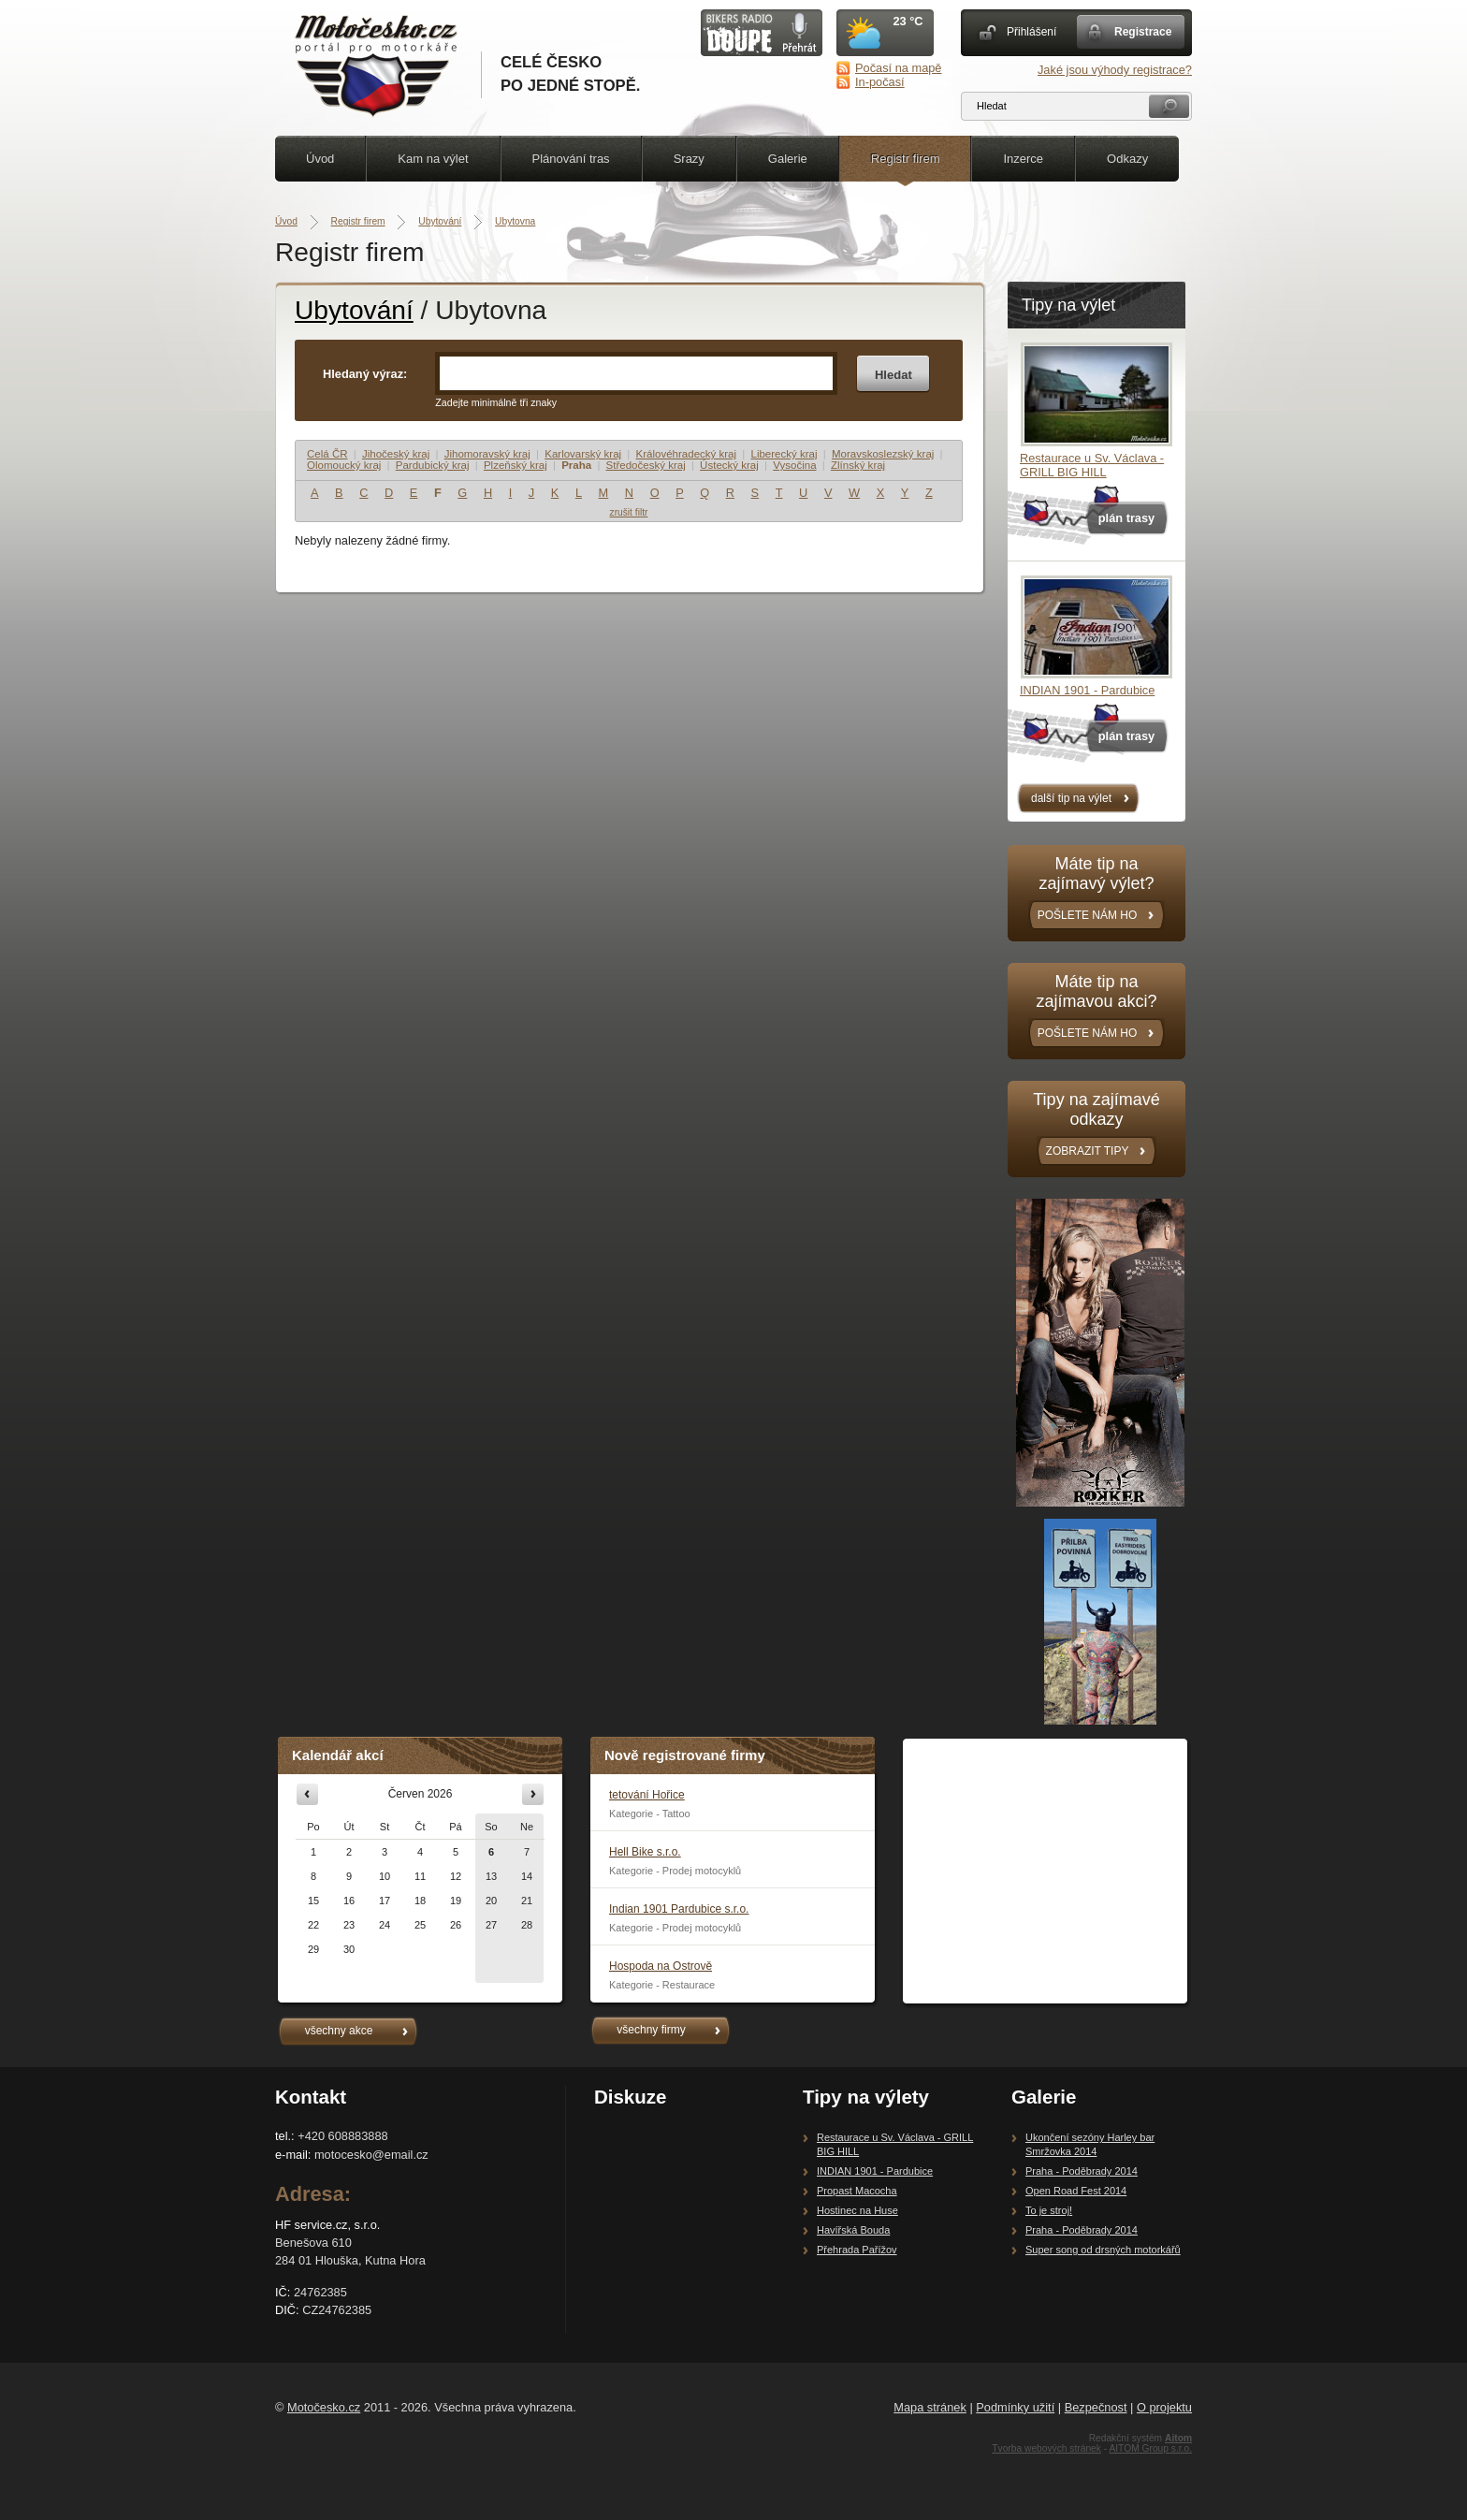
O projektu (1164, 2407)
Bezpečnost (1096, 2407)
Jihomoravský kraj (487, 453)
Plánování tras (571, 159)
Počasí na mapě (898, 68)
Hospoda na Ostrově (660, 1966)
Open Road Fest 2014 (1075, 2190)
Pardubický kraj (433, 465)
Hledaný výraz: (365, 374)
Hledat (893, 375)
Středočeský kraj (646, 465)
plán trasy (1126, 518)
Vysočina (794, 465)
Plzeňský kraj (515, 465)
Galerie (787, 159)
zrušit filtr (629, 512)
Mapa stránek (929, 2407)
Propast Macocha (857, 2190)
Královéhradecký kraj (686, 453)
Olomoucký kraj (344, 465)
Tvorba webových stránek (1046, 2448)
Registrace (1142, 31)
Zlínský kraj (858, 465)
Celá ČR (327, 453)
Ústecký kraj (729, 465)
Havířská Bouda (853, 2230)
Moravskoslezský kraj (883, 453)
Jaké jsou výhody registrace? (1115, 70)
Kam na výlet (433, 159)
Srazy (689, 159)
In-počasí (880, 82)
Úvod (320, 159)
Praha (576, 465)
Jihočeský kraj (395, 453)
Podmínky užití (1015, 2407)
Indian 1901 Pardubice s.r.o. (678, 1908)
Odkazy (1127, 159)
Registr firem (905, 159)
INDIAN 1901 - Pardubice (1087, 690)
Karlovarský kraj (583, 453)
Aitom (1178, 2438)
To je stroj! (1048, 2210)
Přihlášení (1031, 31)
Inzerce (1023, 159)
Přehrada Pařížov (857, 2249)
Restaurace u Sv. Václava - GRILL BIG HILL (1092, 465)
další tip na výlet (1071, 798)
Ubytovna (515, 221)
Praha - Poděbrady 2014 (1081, 2171)
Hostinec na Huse (857, 2210)
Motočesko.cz (323, 2407)
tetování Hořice (647, 1794)
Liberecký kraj (783, 453)
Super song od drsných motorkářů (1103, 2249)
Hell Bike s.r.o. (645, 1851)
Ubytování (439, 221)
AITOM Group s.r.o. (1150, 2448)
